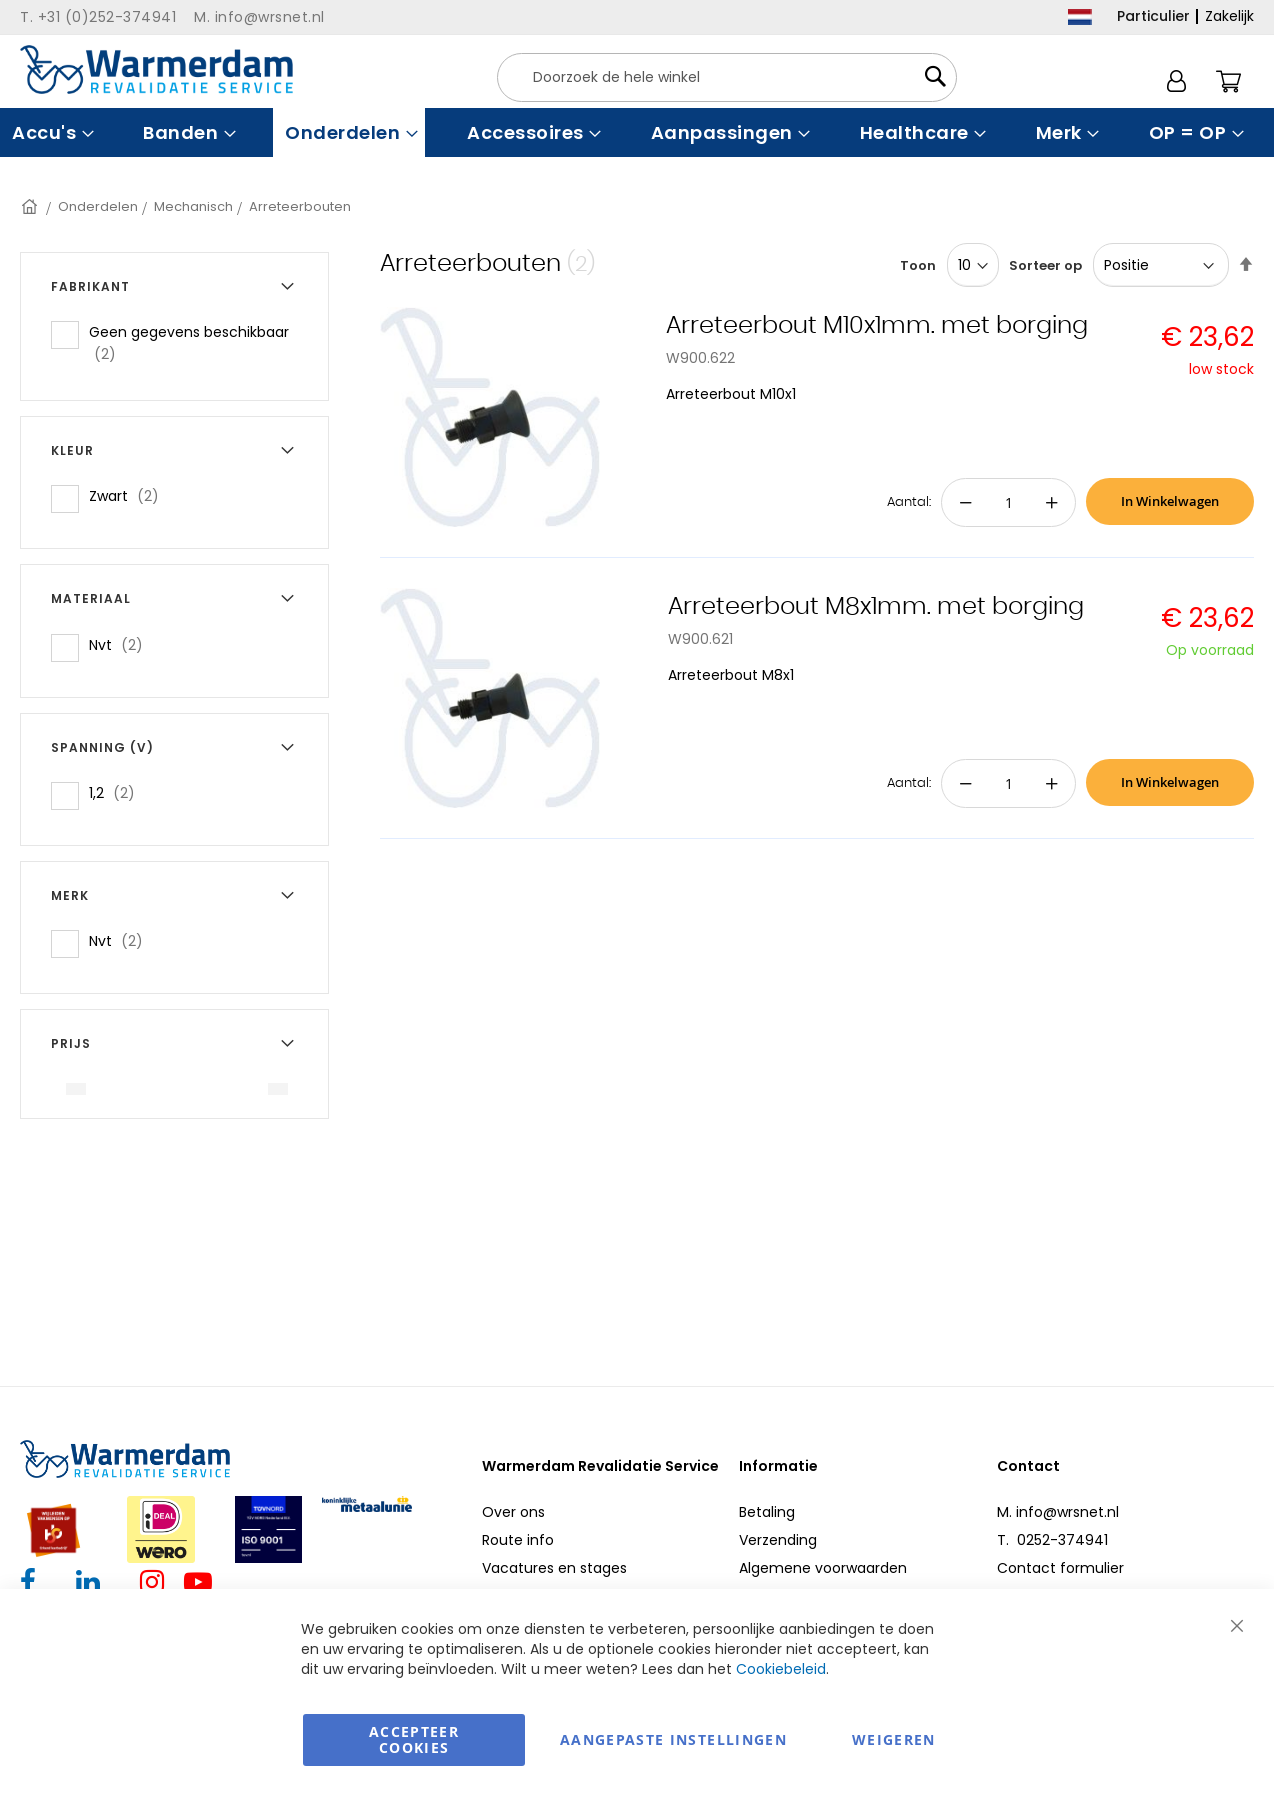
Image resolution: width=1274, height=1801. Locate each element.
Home (31, 206)
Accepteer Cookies (414, 1739)
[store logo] (156, 69)
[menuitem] (50, 132)
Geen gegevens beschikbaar (189, 343)
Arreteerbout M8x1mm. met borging (876, 607)
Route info (518, 1540)
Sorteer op (1045, 265)
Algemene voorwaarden (823, 1568)
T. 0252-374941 (1052, 1540)
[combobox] (727, 77)
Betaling (767, 1512)
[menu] (637, 132)
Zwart (130, 495)
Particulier (1153, 16)
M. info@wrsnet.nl (1058, 1512)
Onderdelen (98, 206)
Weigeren (894, 1739)
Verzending (778, 1540)
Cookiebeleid (781, 1669)
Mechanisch (193, 206)
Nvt (122, 644)
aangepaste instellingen (673, 1739)
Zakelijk (1229, 16)
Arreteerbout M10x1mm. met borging (877, 326)
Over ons (513, 1512)
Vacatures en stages (554, 1568)
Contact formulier (1060, 1568)
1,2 (118, 792)
